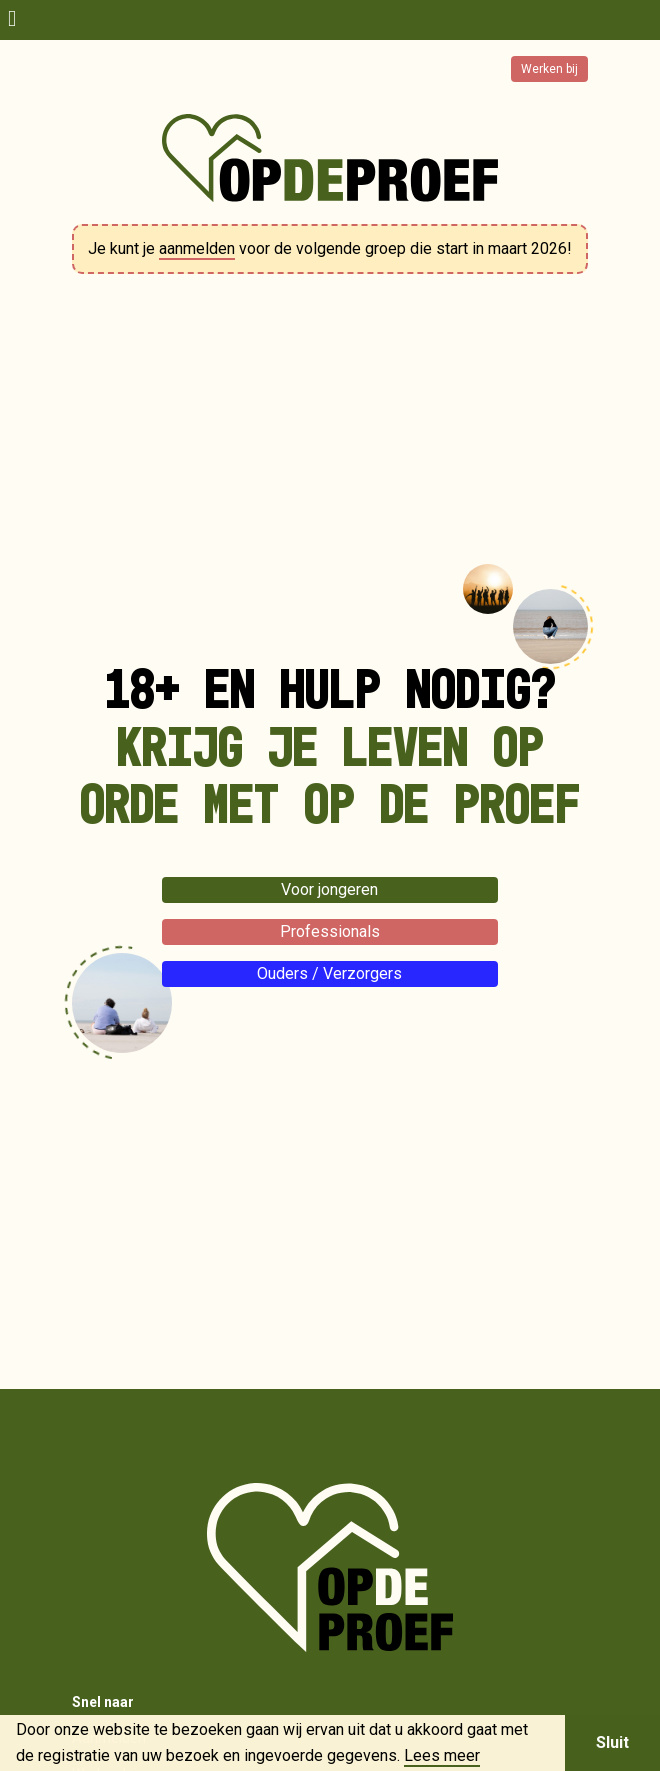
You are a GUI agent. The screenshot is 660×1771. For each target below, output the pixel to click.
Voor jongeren (329, 889)
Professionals (330, 931)
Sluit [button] (612, 1742)
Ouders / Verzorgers (329, 973)
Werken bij (549, 69)
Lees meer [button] (442, 1756)
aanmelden (197, 248)
